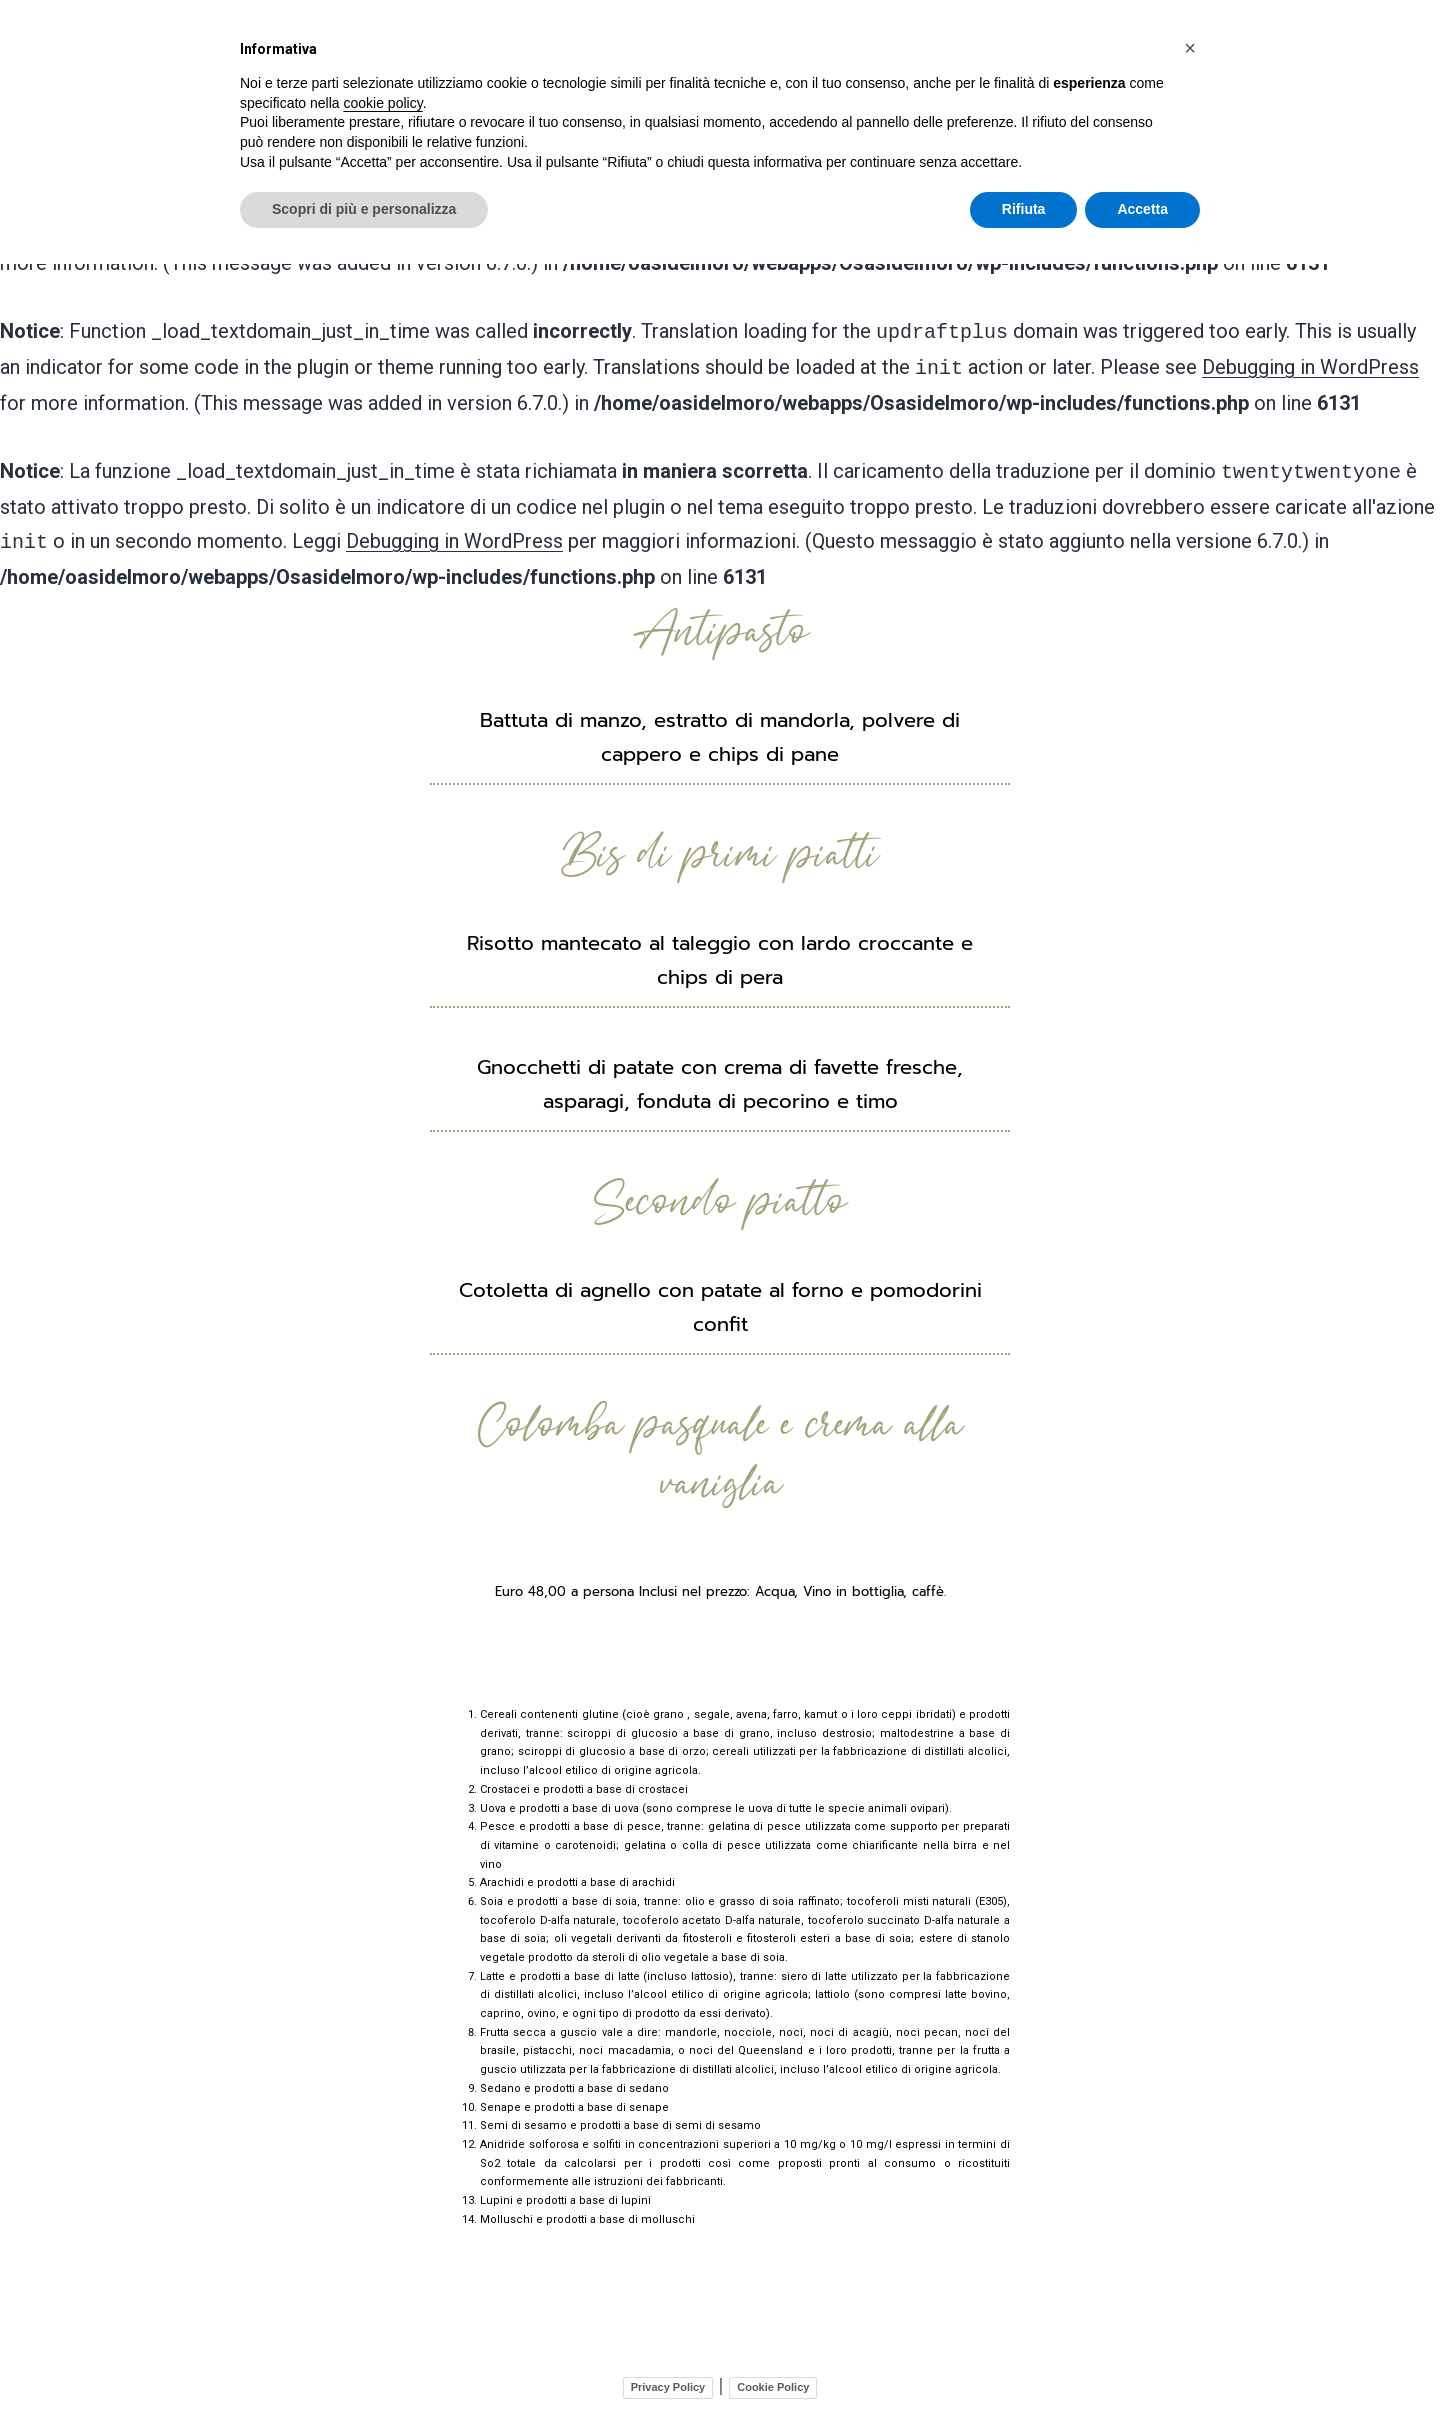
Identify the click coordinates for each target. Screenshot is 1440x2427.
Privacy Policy (668, 2371)
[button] (1190, 48)
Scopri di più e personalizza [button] (364, 209)
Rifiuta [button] (1024, 209)
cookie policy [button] (383, 103)
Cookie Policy (773, 2371)
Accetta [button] (1142, 209)
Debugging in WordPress (1310, 357)
